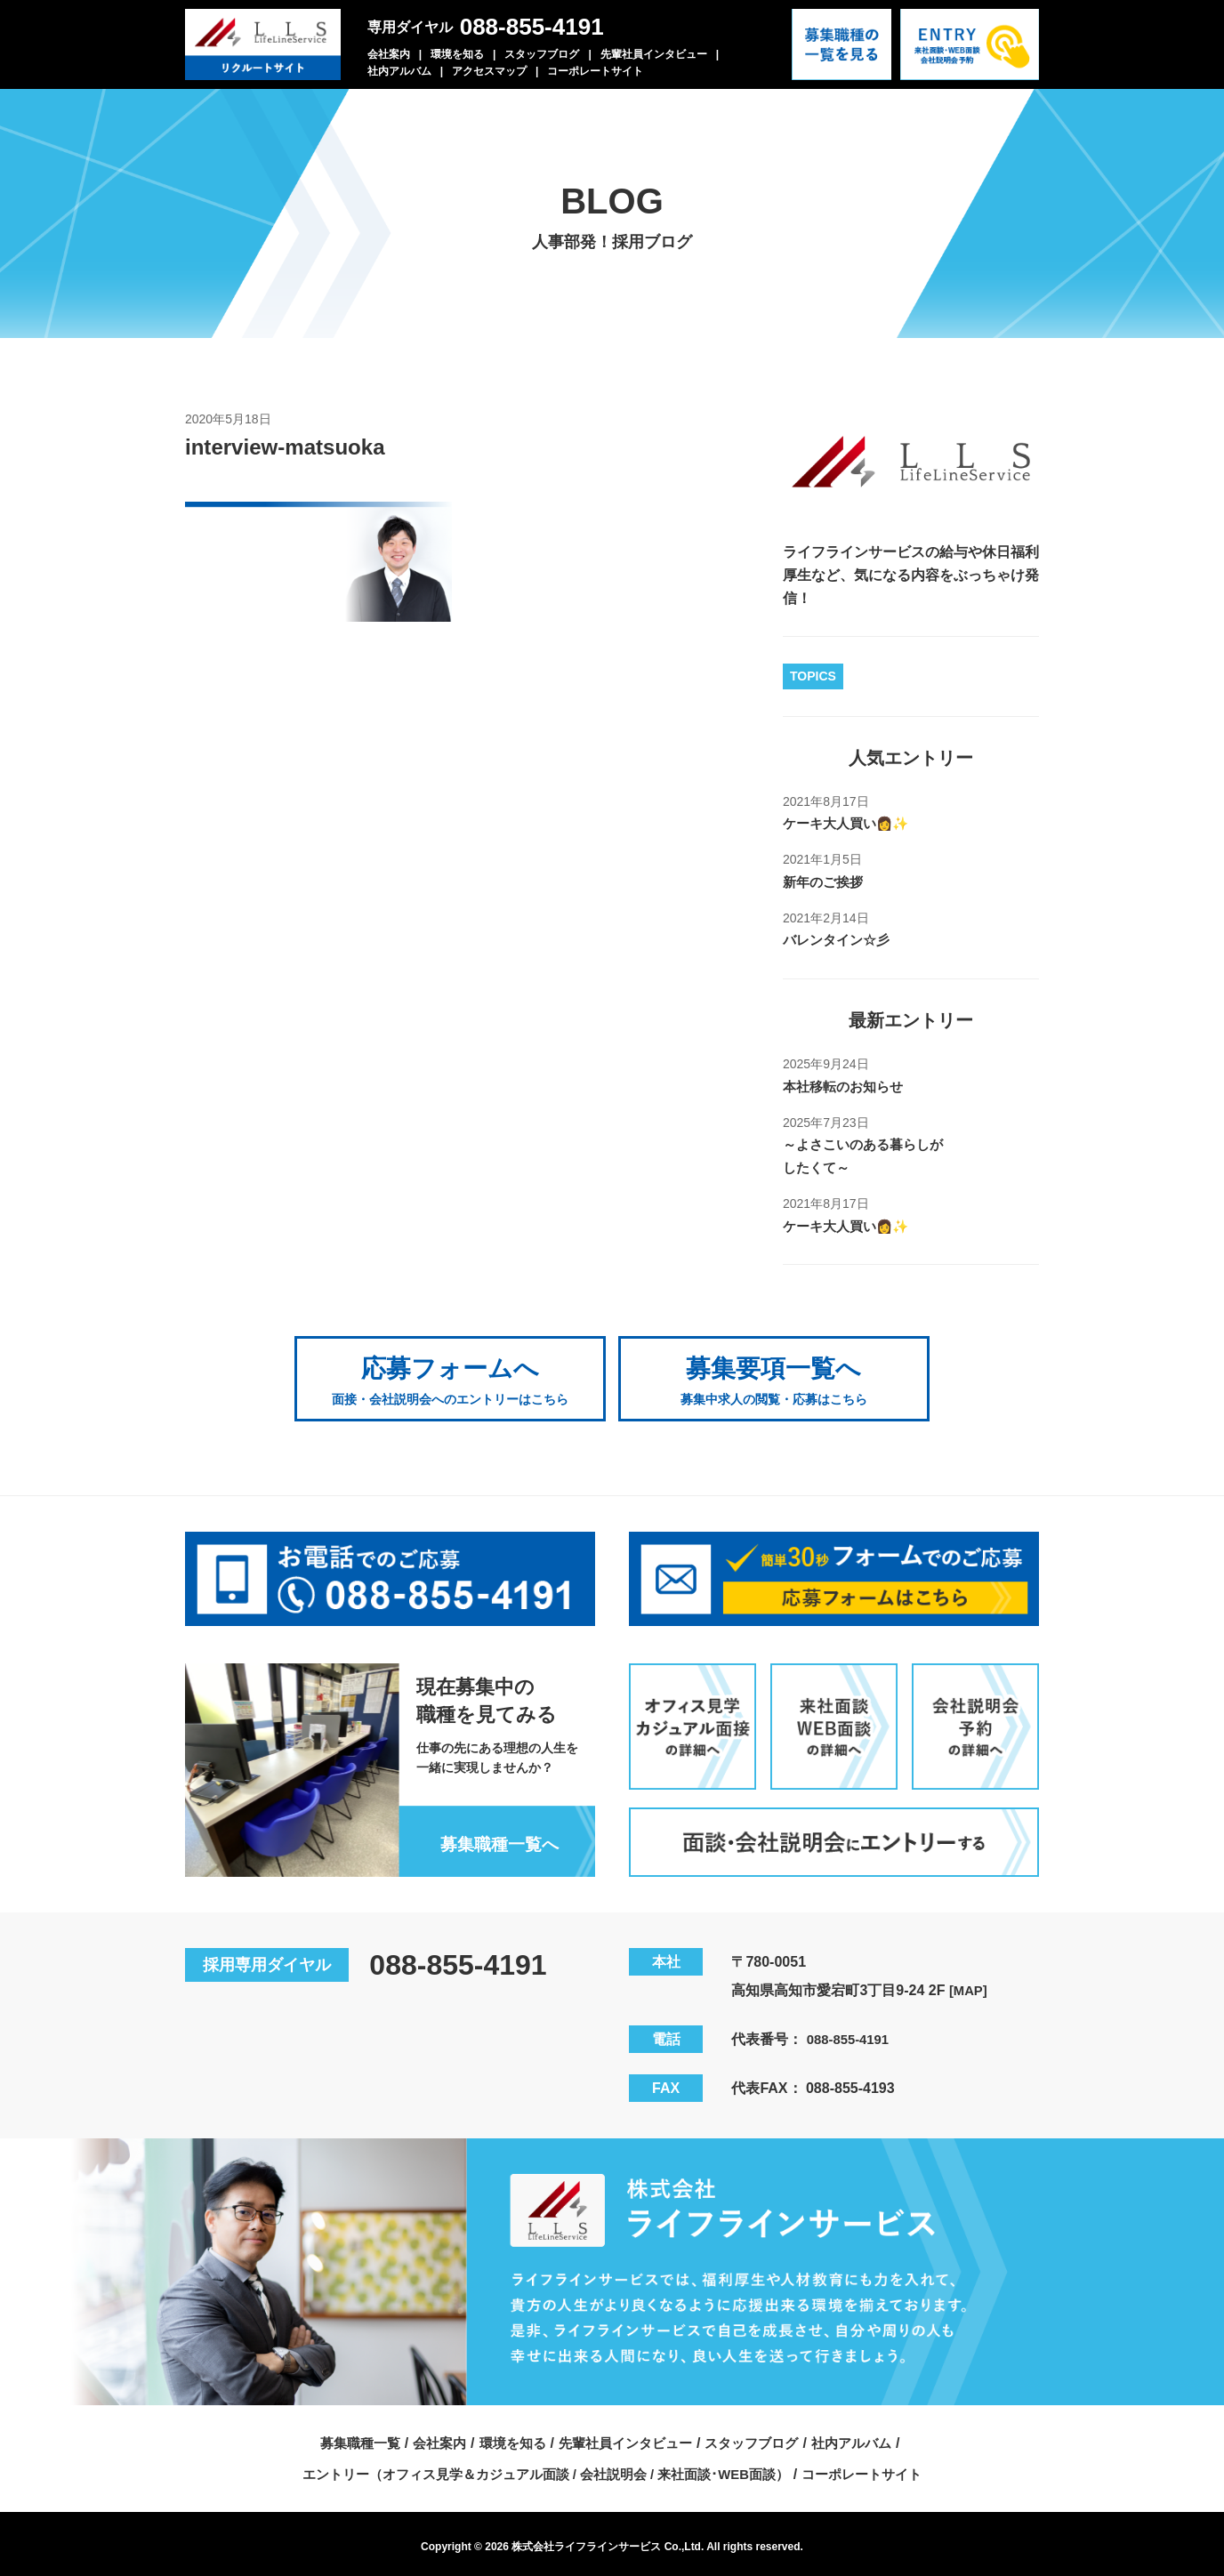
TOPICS (813, 676)
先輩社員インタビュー (653, 54)
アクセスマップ (489, 71)
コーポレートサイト (595, 71)
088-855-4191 (532, 26)
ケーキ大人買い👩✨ (850, 823)
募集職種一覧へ (495, 1836)
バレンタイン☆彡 (840, 939)
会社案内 (388, 54)
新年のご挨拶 (825, 882)
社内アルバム (399, 71)
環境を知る (457, 54)
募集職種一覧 (346, 2435)
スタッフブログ (541, 54)
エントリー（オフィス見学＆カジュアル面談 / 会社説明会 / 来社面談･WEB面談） (541, 2467)
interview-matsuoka (293, 446)
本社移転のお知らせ (847, 1085)
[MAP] (969, 1983)
